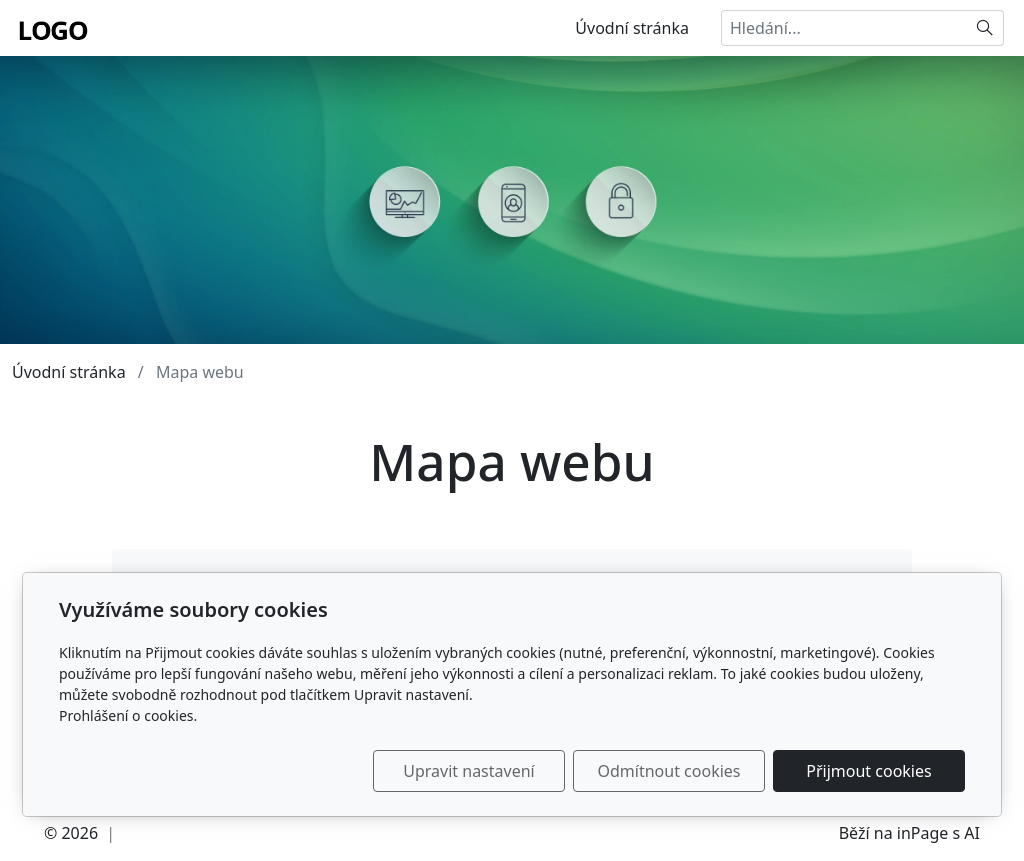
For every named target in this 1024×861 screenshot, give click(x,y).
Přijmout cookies (868, 771)
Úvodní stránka (632, 28)
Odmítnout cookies (669, 771)
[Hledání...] (844, 28)
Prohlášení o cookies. (128, 715)
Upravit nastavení (468, 771)
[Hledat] (985, 28)
